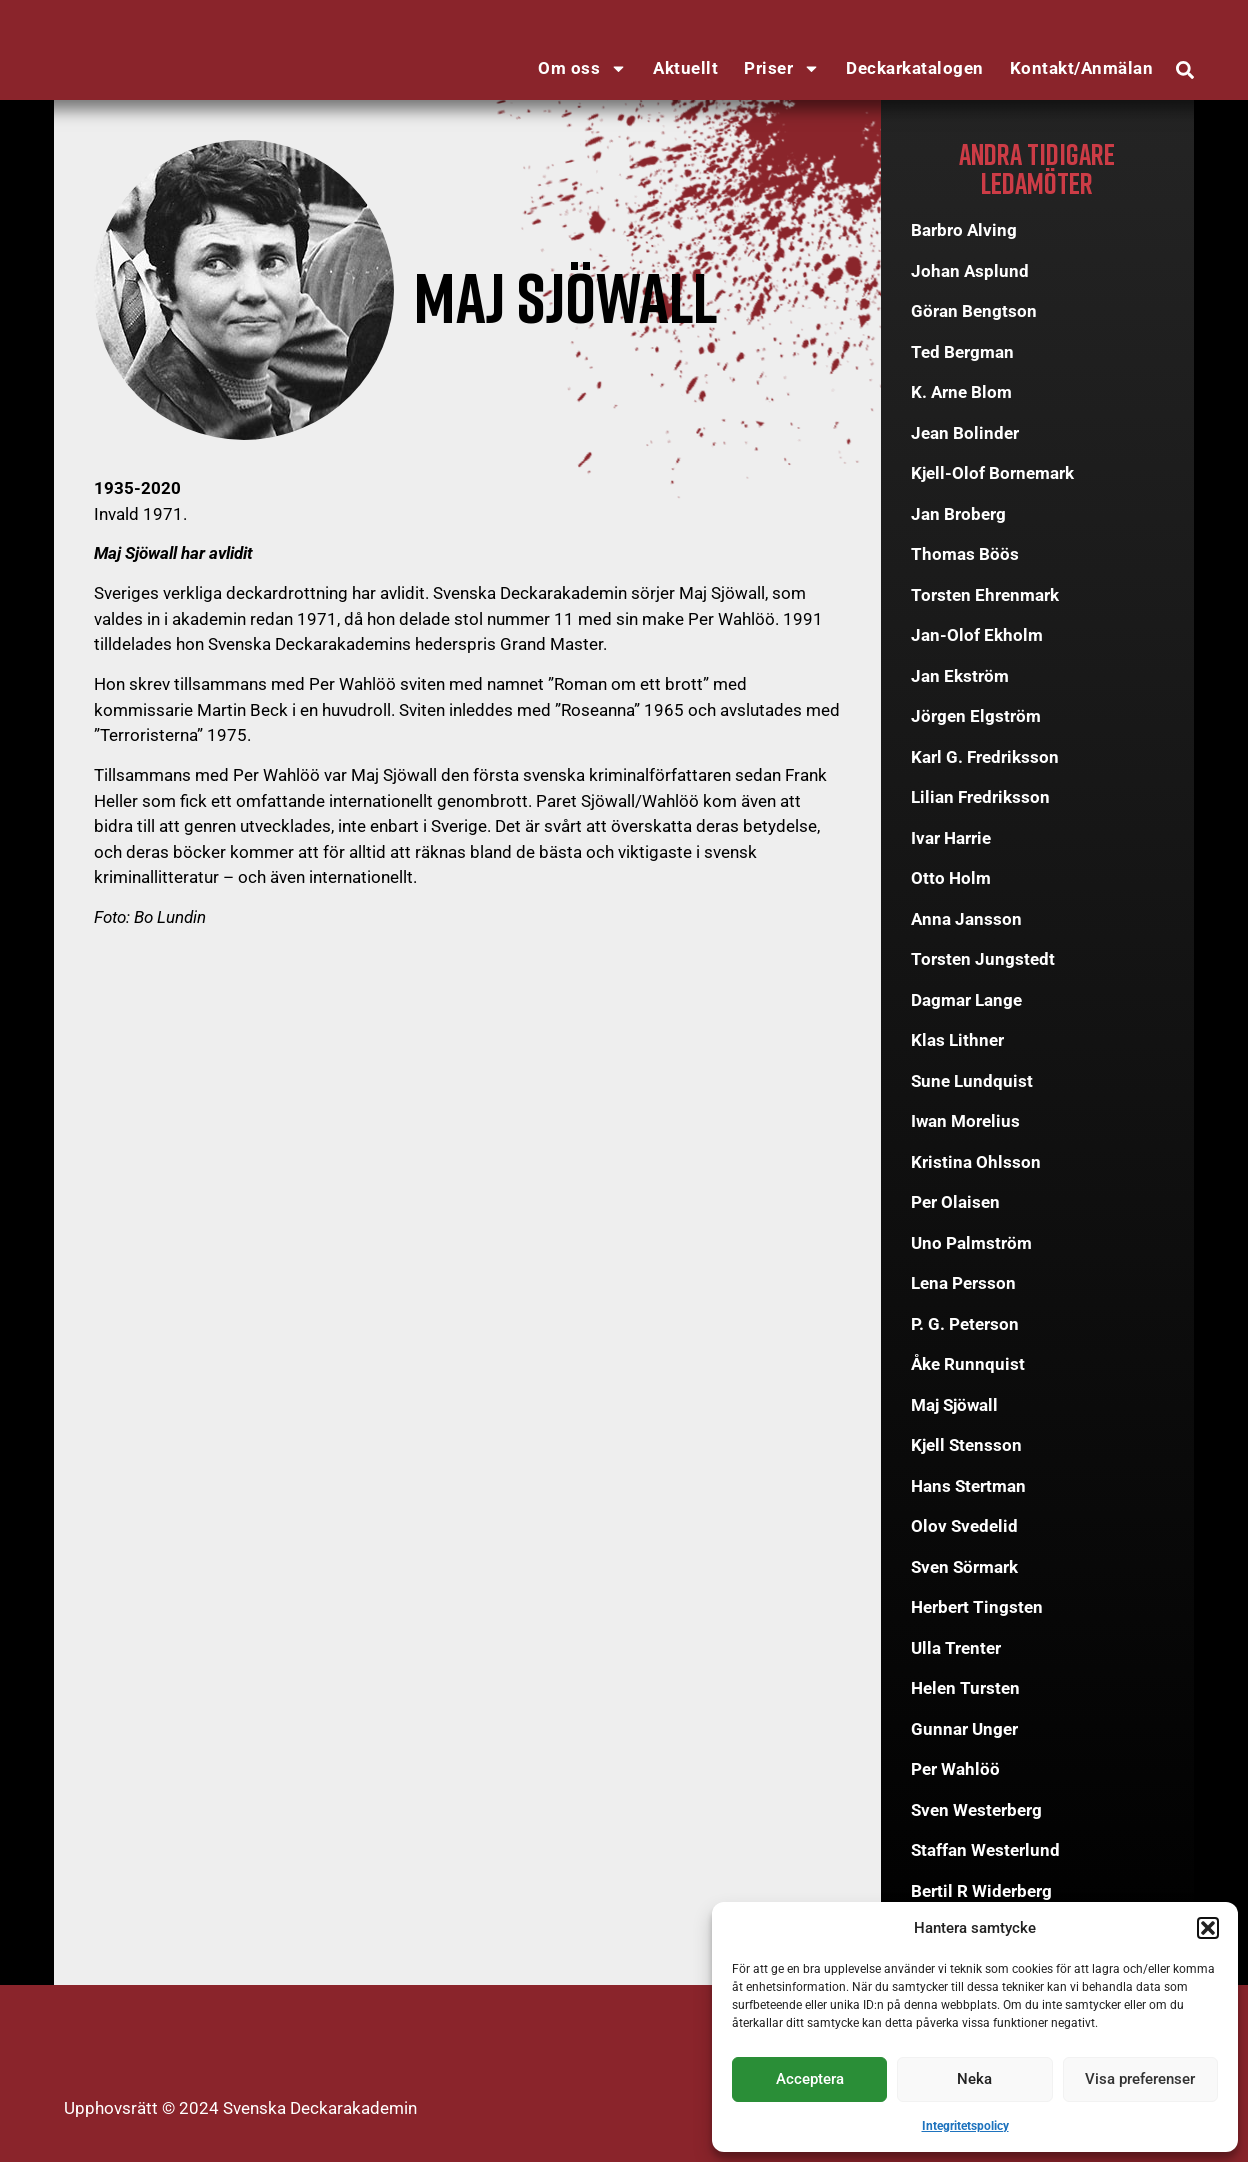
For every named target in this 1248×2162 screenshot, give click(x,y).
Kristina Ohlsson (976, 1162)
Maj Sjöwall (954, 1405)
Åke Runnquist (968, 1364)
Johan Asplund (970, 271)
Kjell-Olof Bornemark (992, 473)
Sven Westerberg (976, 1810)
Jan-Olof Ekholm (977, 635)
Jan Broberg (958, 514)
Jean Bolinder (965, 433)
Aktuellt (685, 68)
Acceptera (810, 2079)
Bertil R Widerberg (981, 1891)
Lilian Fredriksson (980, 797)
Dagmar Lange (966, 1000)
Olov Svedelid (964, 1526)
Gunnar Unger (964, 1729)
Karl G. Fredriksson (985, 757)
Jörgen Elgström (976, 716)
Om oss (582, 68)
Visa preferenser (1140, 2079)
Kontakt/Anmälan (1082, 68)
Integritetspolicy (965, 2126)
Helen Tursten (965, 1688)
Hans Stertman (968, 1486)
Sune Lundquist (972, 1081)
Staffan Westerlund (985, 1850)
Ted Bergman (962, 352)
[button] (1208, 1928)
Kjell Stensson (966, 1445)
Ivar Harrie (951, 838)
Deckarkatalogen (915, 68)
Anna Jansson (966, 919)
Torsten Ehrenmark (985, 595)
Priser (782, 68)
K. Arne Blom (961, 392)
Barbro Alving (964, 230)
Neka (974, 2079)
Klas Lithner (957, 1040)
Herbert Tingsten (977, 1607)
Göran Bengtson (974, 311)
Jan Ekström (960, 676)
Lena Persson (963, 1283)
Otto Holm (951, 878)
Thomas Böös (965, 554)
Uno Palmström (971, 1243)
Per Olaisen (955, 1202)
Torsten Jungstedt (983, 959)
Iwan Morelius (965, 1121)
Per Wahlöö (955, 1769)
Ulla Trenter (956, 1648)
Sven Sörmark (964, 1567)
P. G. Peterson (965, 1324)
